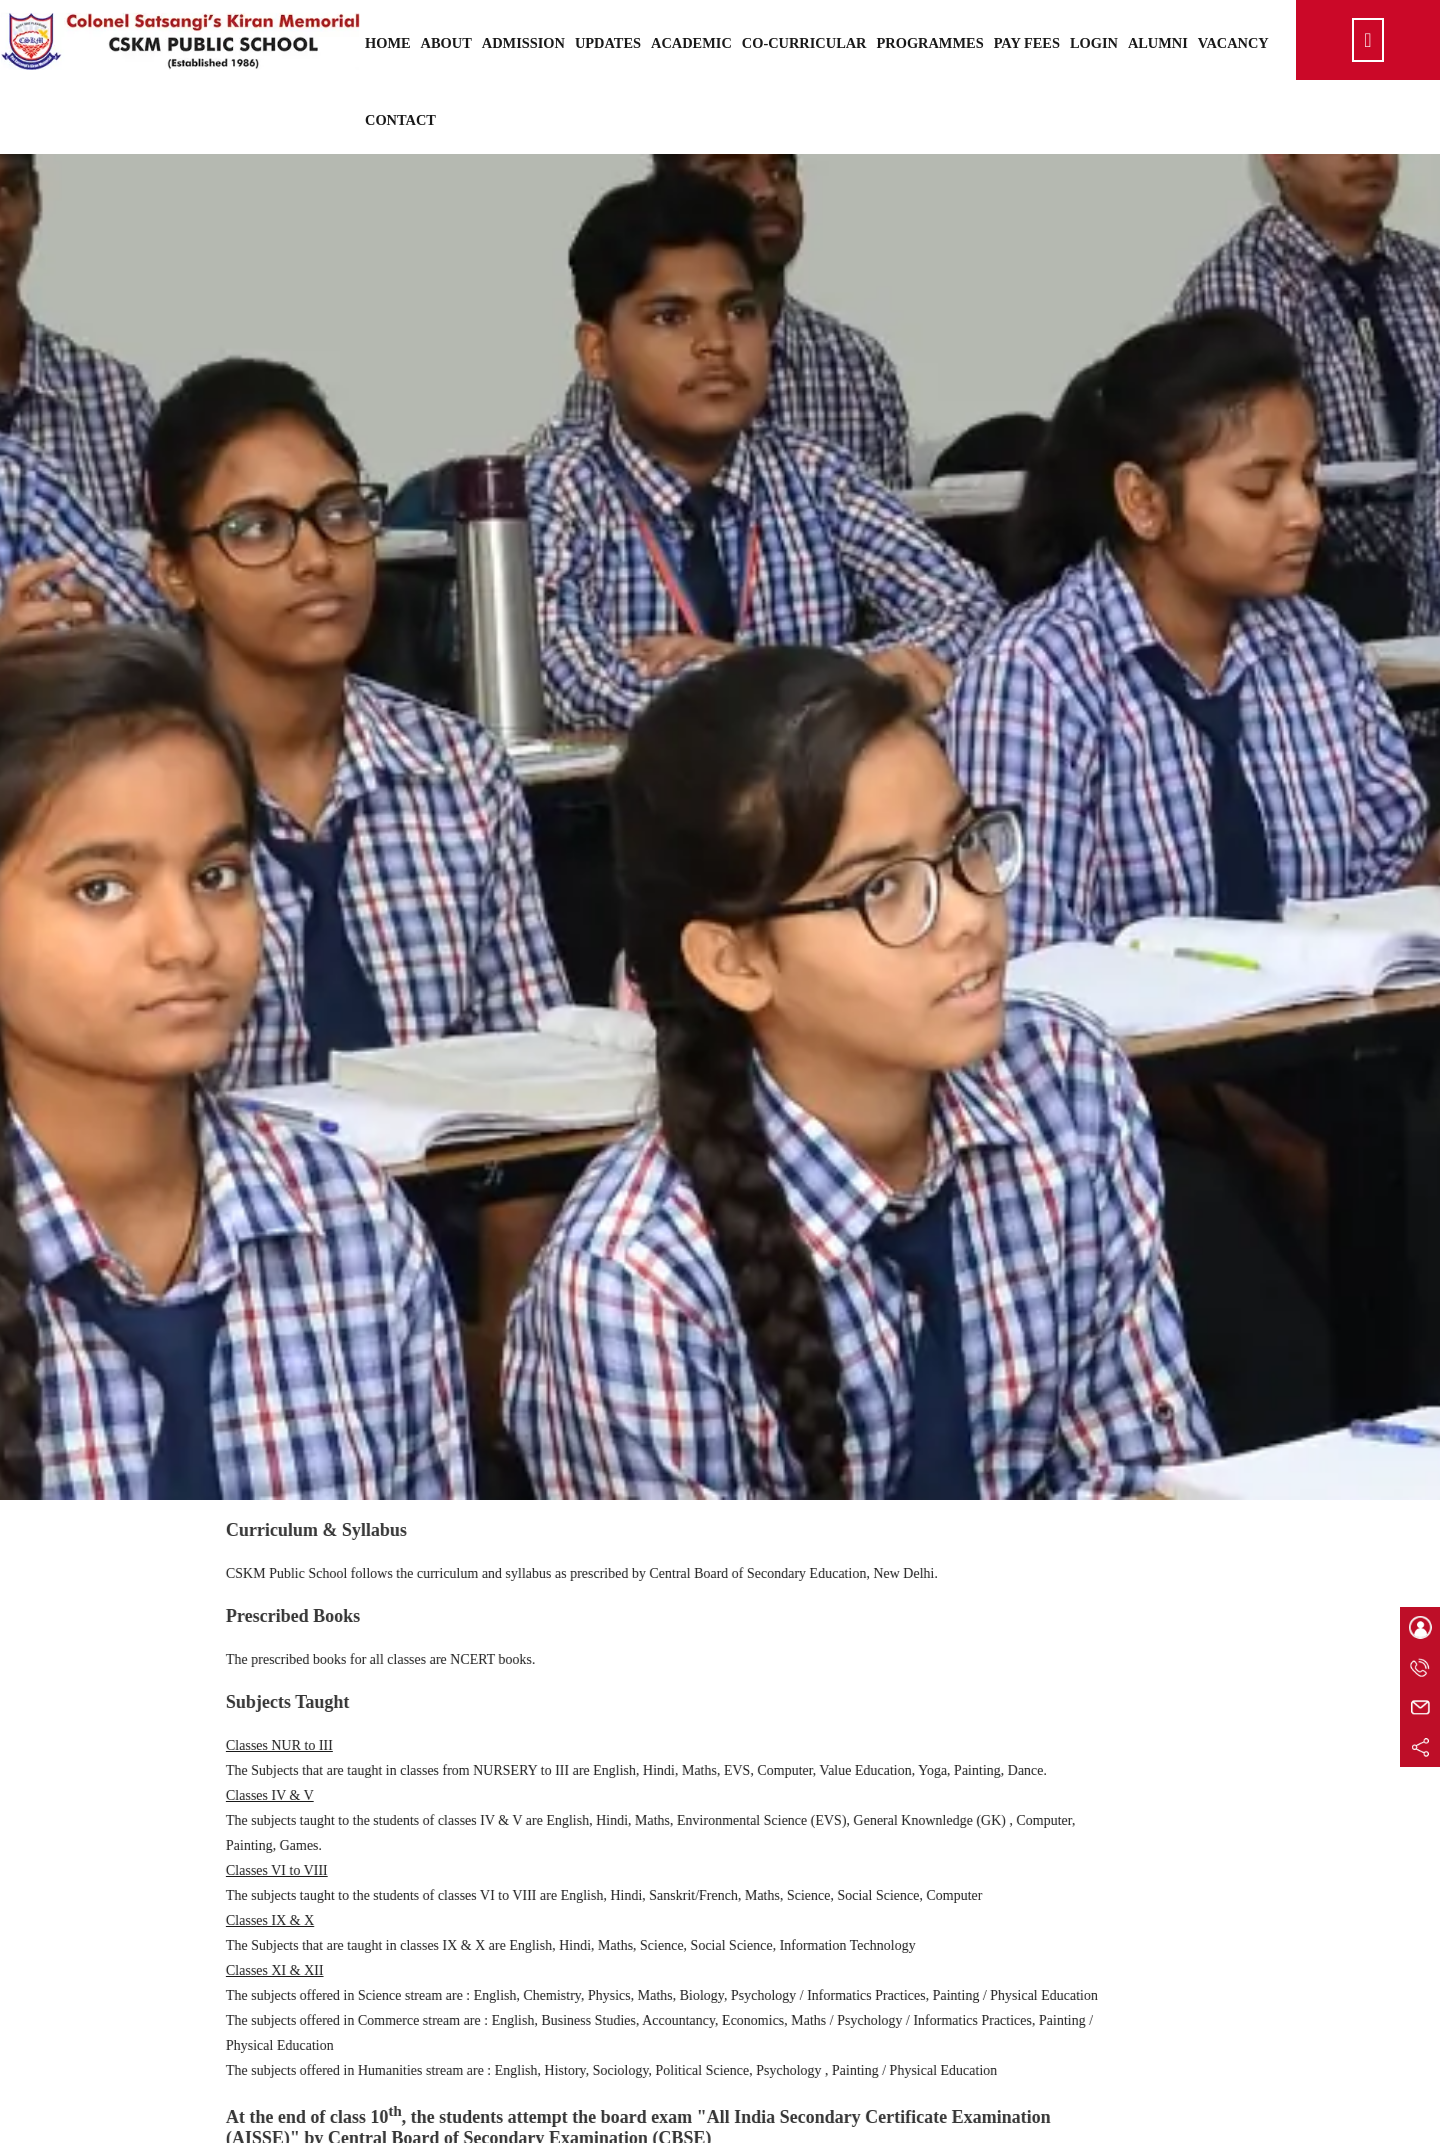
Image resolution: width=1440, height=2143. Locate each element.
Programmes (930, 43)
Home (388, 43)
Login (1094, 43)
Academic (691, 43)
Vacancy (1233, 43)
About (446, 43)
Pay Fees (1027, 43)
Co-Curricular (804, 43)
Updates (608, 43)
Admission (523, 43)
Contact (400, 120)
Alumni (1158, 43)
